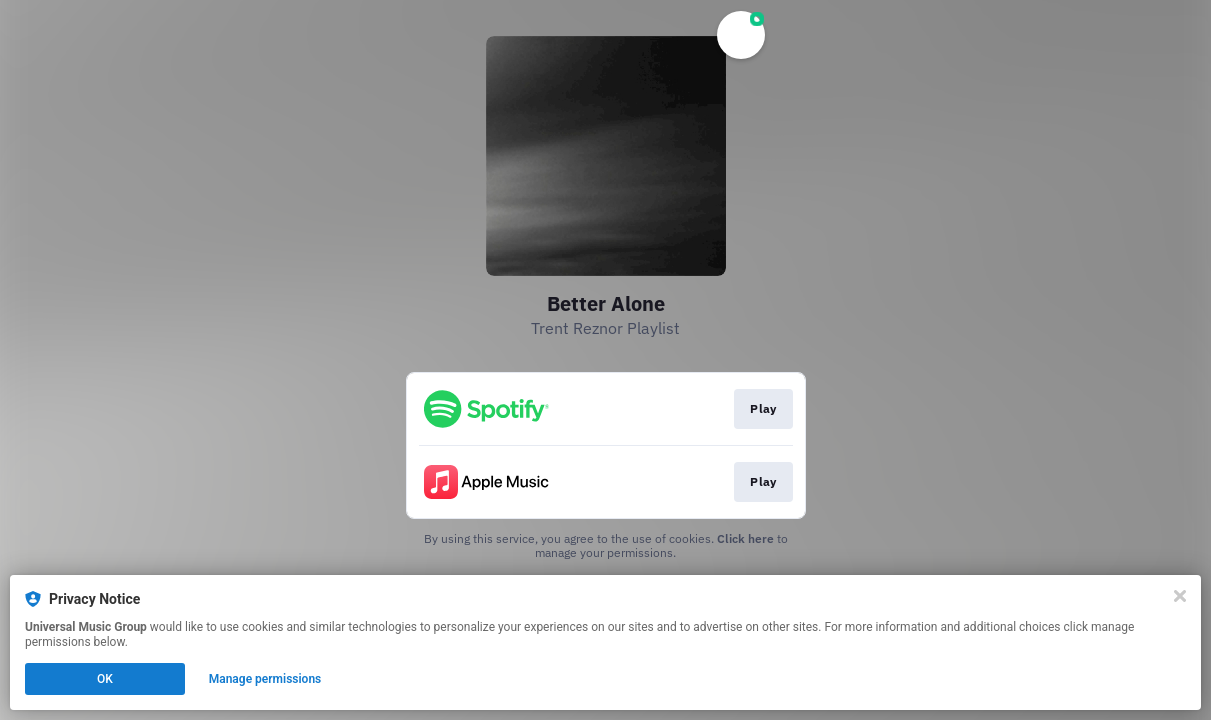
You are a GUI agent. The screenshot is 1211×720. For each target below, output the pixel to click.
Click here (745, 538)
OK (105, 679)
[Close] (1180, 596)
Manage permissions (265, 679)
